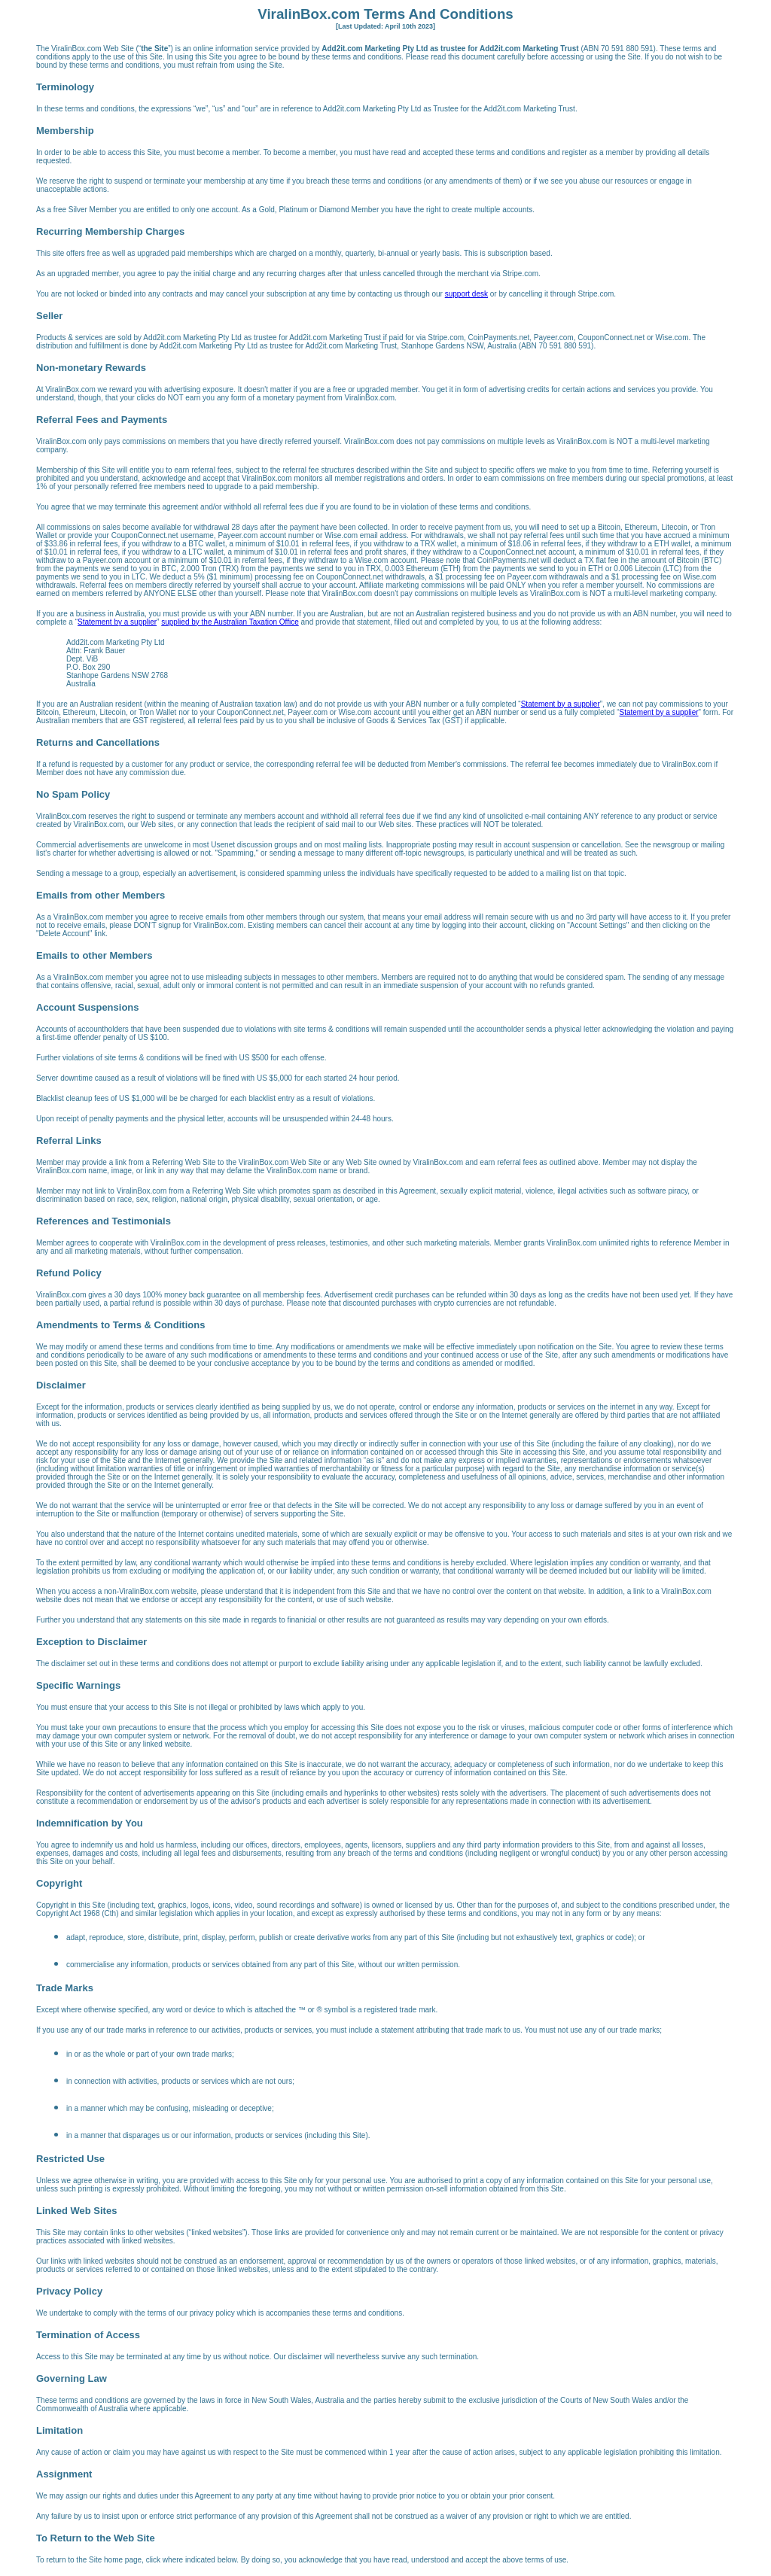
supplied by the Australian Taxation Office (230, 622)
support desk (466, 294)
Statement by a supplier (117, 622)
